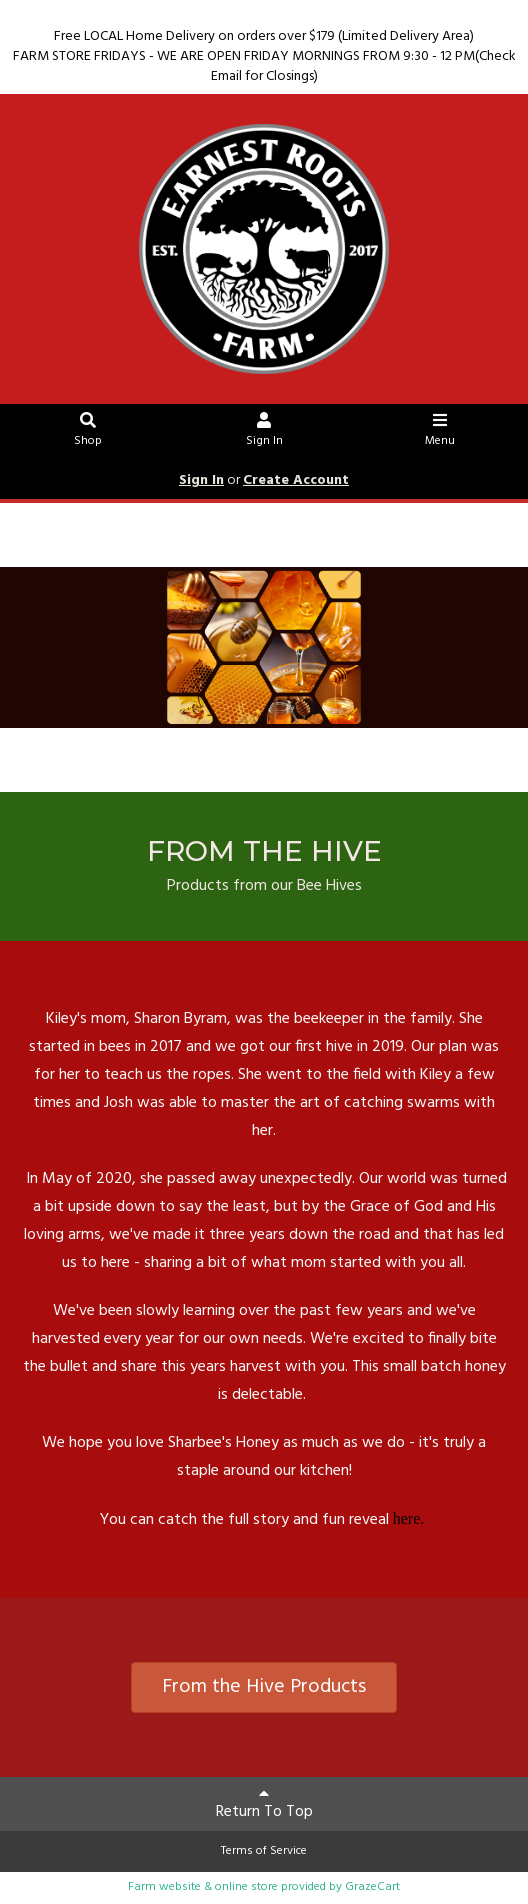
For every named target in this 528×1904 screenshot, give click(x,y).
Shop (88, 432)
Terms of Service (264, 1851)
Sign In (264, 432)
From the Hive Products (264, 1687)
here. (411, 1518)
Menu (440, 432)
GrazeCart (372, 1887)
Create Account (296, 480)
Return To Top (264, 1805)
